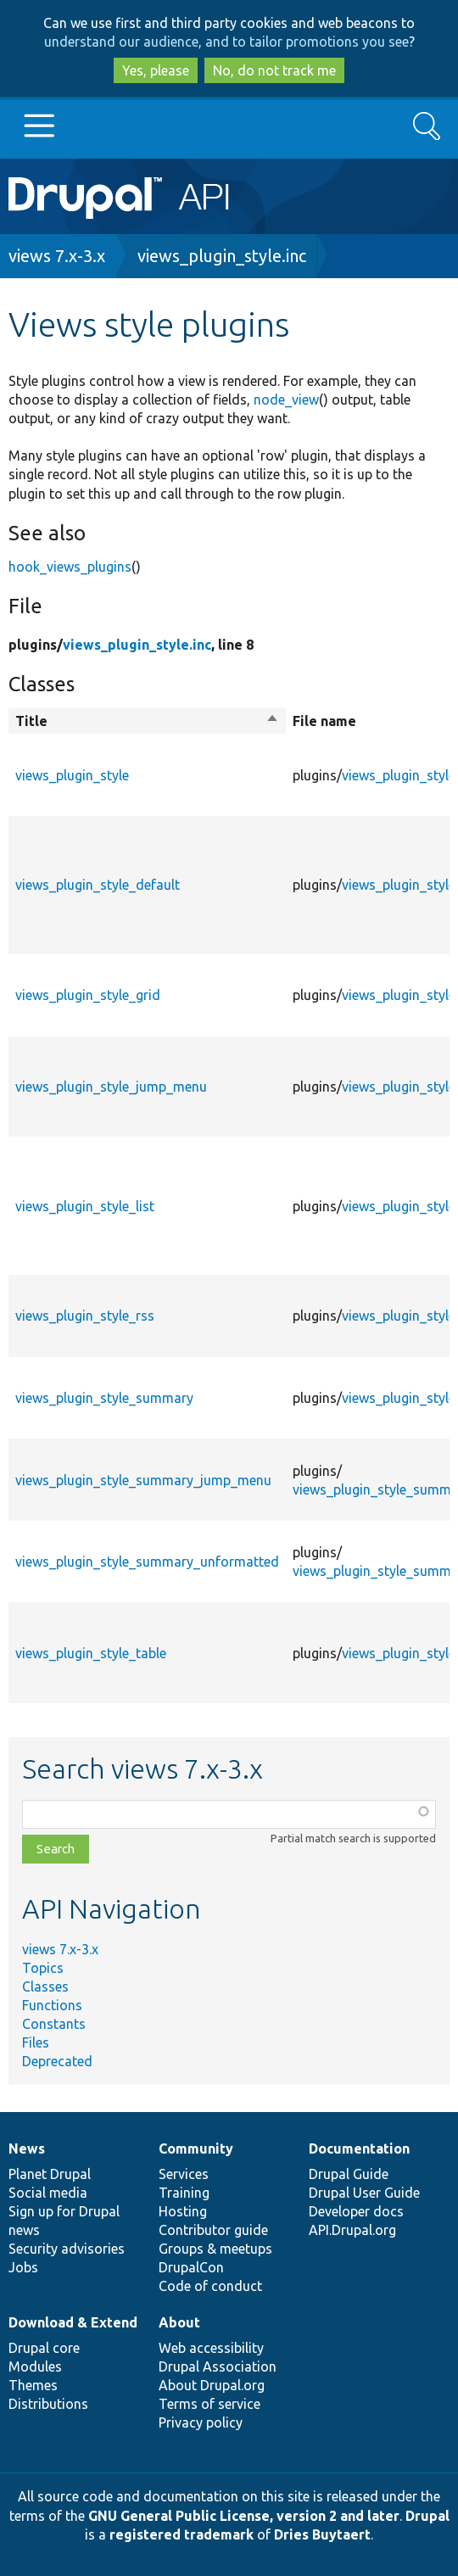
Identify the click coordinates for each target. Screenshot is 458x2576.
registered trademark (181, 2534)
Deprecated (57, 2061)
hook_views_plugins (69, 566)
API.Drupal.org (352, 2230)
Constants (54, 2023)
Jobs (23, 2267)
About (179, 2322)
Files (35, 2042)
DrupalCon (191, 2267)
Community (196, 2148)
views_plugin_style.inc (221, 255)
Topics (43, 1967)
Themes (33, 2385)
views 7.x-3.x (56, 255)
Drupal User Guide (364, 2192)
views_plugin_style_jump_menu (111, 1086)
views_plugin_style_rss (84, 1315)
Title (147, 721)
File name (324, 721)
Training (184, 2192)
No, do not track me (274, 70)
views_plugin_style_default (97, 884)
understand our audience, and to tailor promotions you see (226, 41)
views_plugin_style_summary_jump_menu (143, 1480)
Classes (45, 1986)
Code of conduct (210, 2286)
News (26, 2148)
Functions (52, 2005)
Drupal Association (217, 2366)
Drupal (427, 2515)
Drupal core (44, 2347)
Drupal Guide (348, 2174)
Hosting (183, 2211)
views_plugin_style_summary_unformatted (147, 1561)
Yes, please (155, 70)
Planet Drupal (49, 2174)
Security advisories (66, 2248)
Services (184, 2174)
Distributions (48, 2403)
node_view (286, 399)
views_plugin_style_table (90, 1653)
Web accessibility (211, 2347)
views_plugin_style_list (84, 1206)
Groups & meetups (215, 2248)
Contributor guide (213, 2230)
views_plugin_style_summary (104, 1397)
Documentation (359, 2148)
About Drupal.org (212, 2385)
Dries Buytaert (322, 2534)
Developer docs (356, 2211)
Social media (47, 2192)
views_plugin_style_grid (87, 995)
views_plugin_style (72, 775)
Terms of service (209, 2403)
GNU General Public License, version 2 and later (243, 2515)
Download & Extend (72, 2322)
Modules (35, 2366)
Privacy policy (201, 2422)
